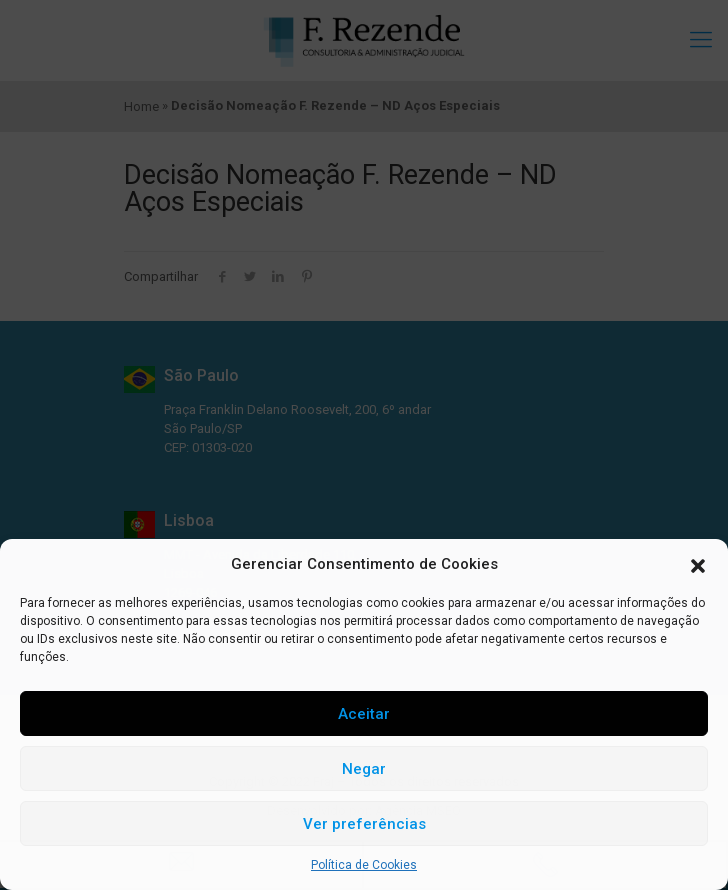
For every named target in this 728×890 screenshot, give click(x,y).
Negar (364, 769)
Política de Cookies (364, 865)
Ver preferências (364, 824)
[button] (698, 564)
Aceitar (364, 714)
